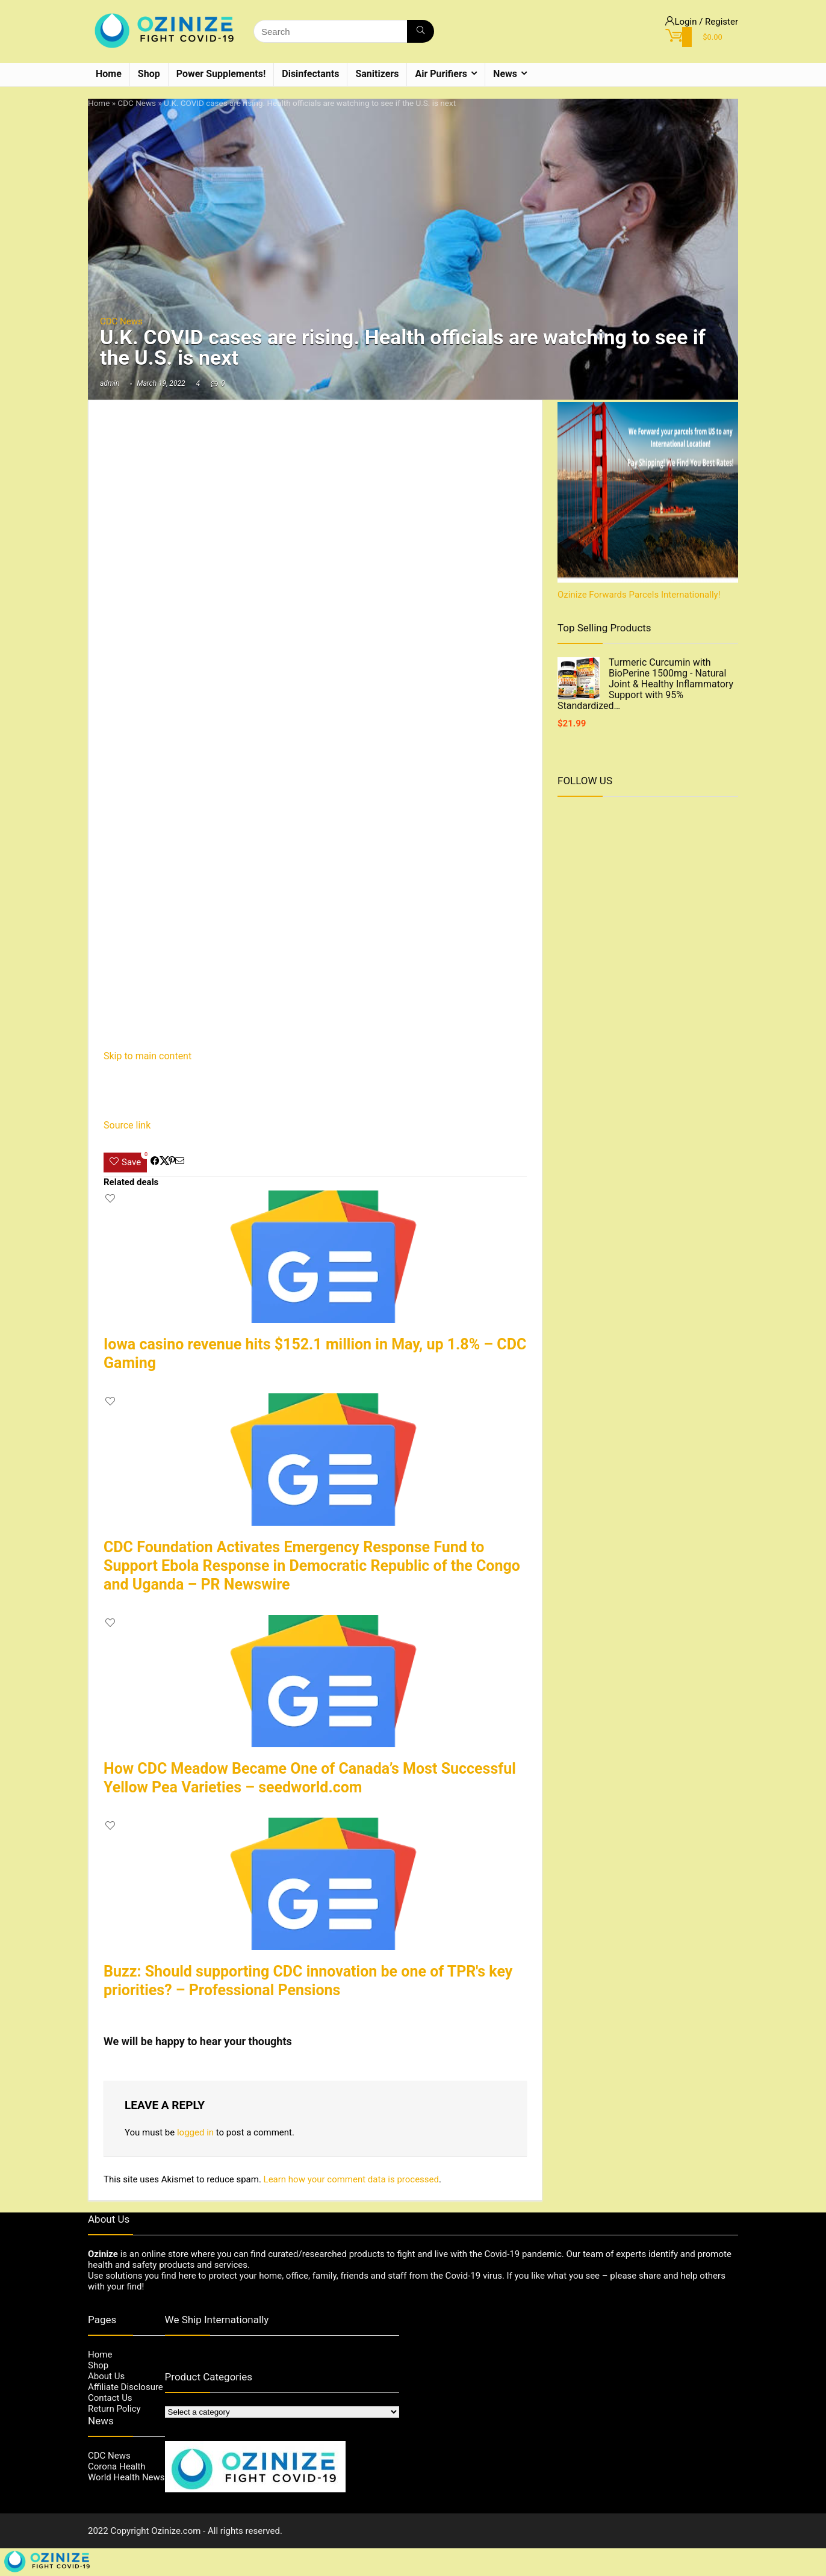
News (505, 73)
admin (109, 383)
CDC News (136, 103)
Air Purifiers (441, 73)
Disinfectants (310, 73)
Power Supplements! (221, 73)
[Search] (420, 31)
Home (109, 73)
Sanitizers (377, 73)
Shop (149, 73)
